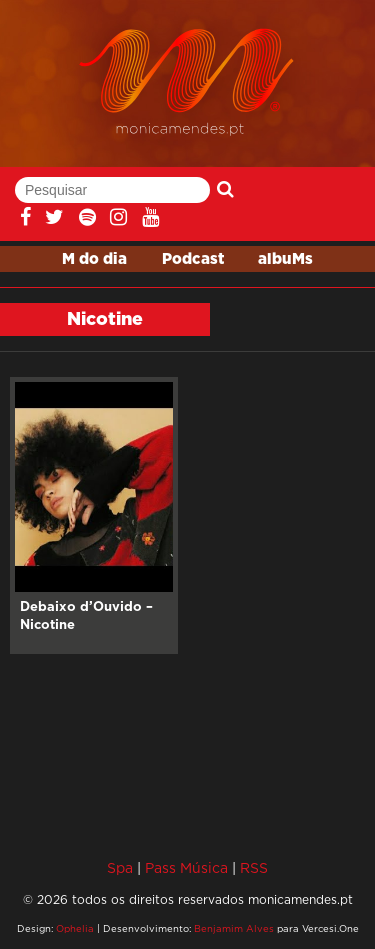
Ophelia (75, 928)
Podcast (193, 259)
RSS (254, 867)
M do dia (94, 259)
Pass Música (186, 867)
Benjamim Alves (234, 928)
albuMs (285, 259)
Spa (120, 867)
